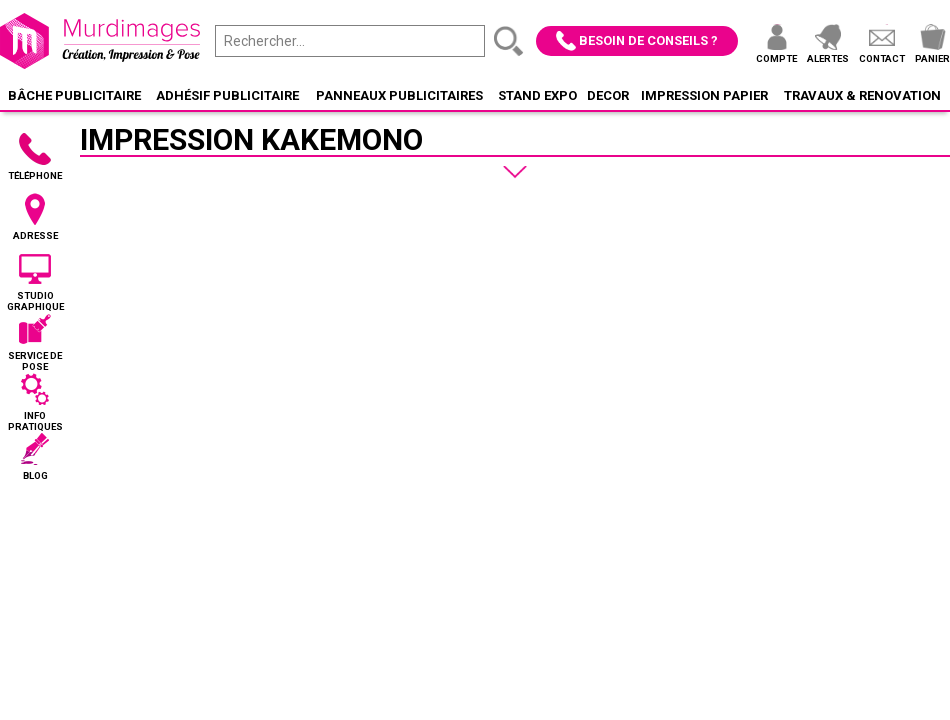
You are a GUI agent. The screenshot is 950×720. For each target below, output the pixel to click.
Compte (776, 58)
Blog (35, 475)
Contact (882, 58)
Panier (932, 58)
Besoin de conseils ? (648, 40)
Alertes (828, 58)
